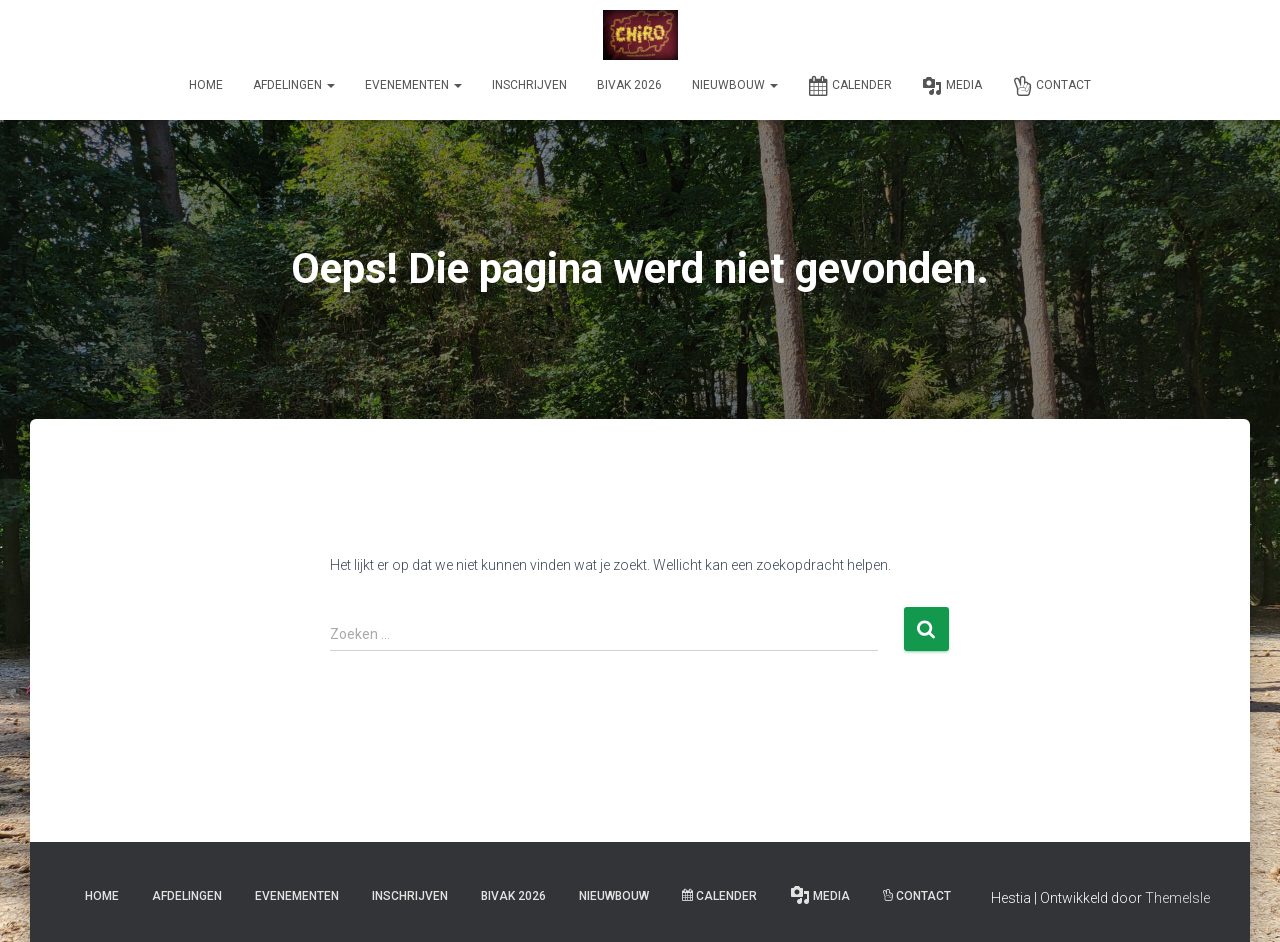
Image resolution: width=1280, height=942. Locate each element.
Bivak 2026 (629, 85)
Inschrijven (529, 85)
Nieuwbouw (735, 85)
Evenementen (413, 85)
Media (952, 86)
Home (206, 85)
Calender (850, 86)
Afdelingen (294, 85)
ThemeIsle (1177, 898)
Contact (1051, 86)
